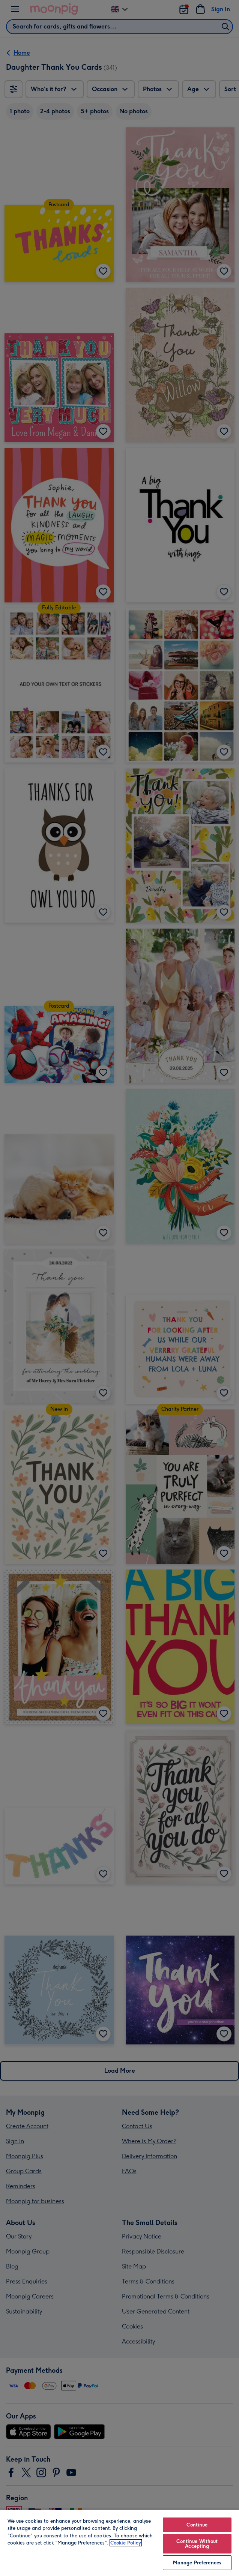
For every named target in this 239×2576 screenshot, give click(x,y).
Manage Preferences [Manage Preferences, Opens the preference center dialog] (197, 2562)
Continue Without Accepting (197, 2543)
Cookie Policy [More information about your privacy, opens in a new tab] (125, 2543)
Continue (196, 2525)
